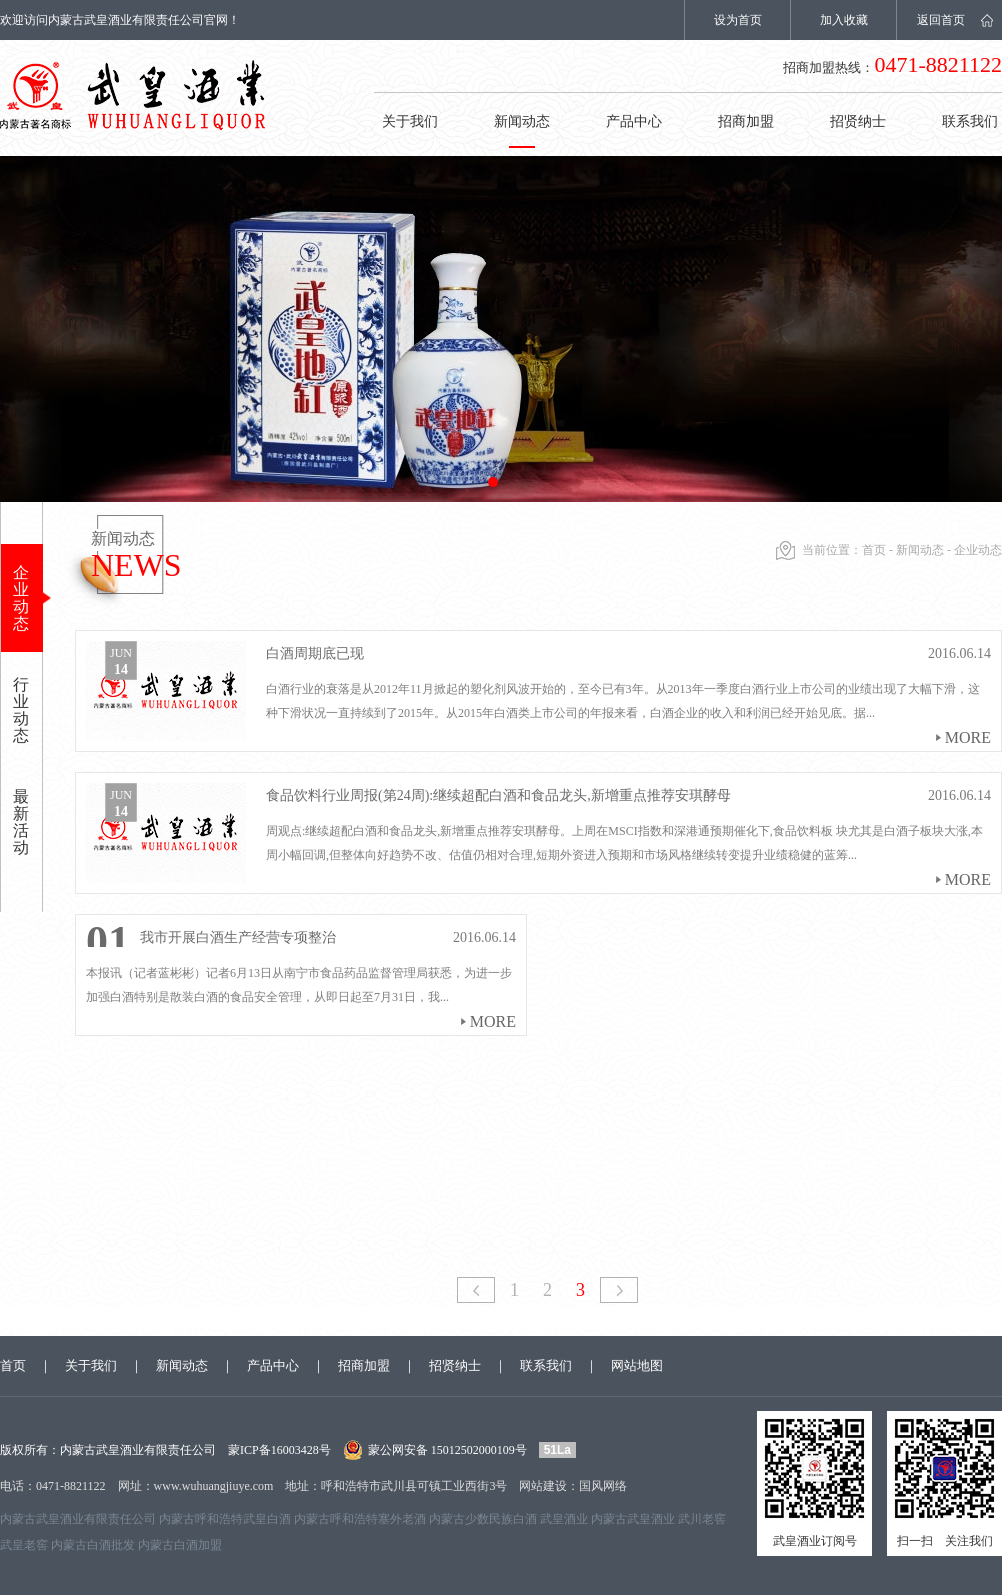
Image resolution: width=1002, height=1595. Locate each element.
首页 (874, 550)
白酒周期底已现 (315, 653)
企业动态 (21, 598)
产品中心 (634, 121)
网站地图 (637, 1365)
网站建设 (543, 1486)
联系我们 (546, 1365)
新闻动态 (522, 121)
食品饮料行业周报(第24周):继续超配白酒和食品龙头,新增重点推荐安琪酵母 (498, 795)
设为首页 (738, 20)
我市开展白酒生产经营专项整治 (238, 937)
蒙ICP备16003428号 (279, 1450)
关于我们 (410, 121)
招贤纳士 (858, 121)
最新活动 (21, 822)
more (968, 737)
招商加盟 (746, 121)
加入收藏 (844, 20)
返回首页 (941, 20)
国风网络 (603, 1486)
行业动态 (21, 710)
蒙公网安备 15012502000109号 (447, 1450)
